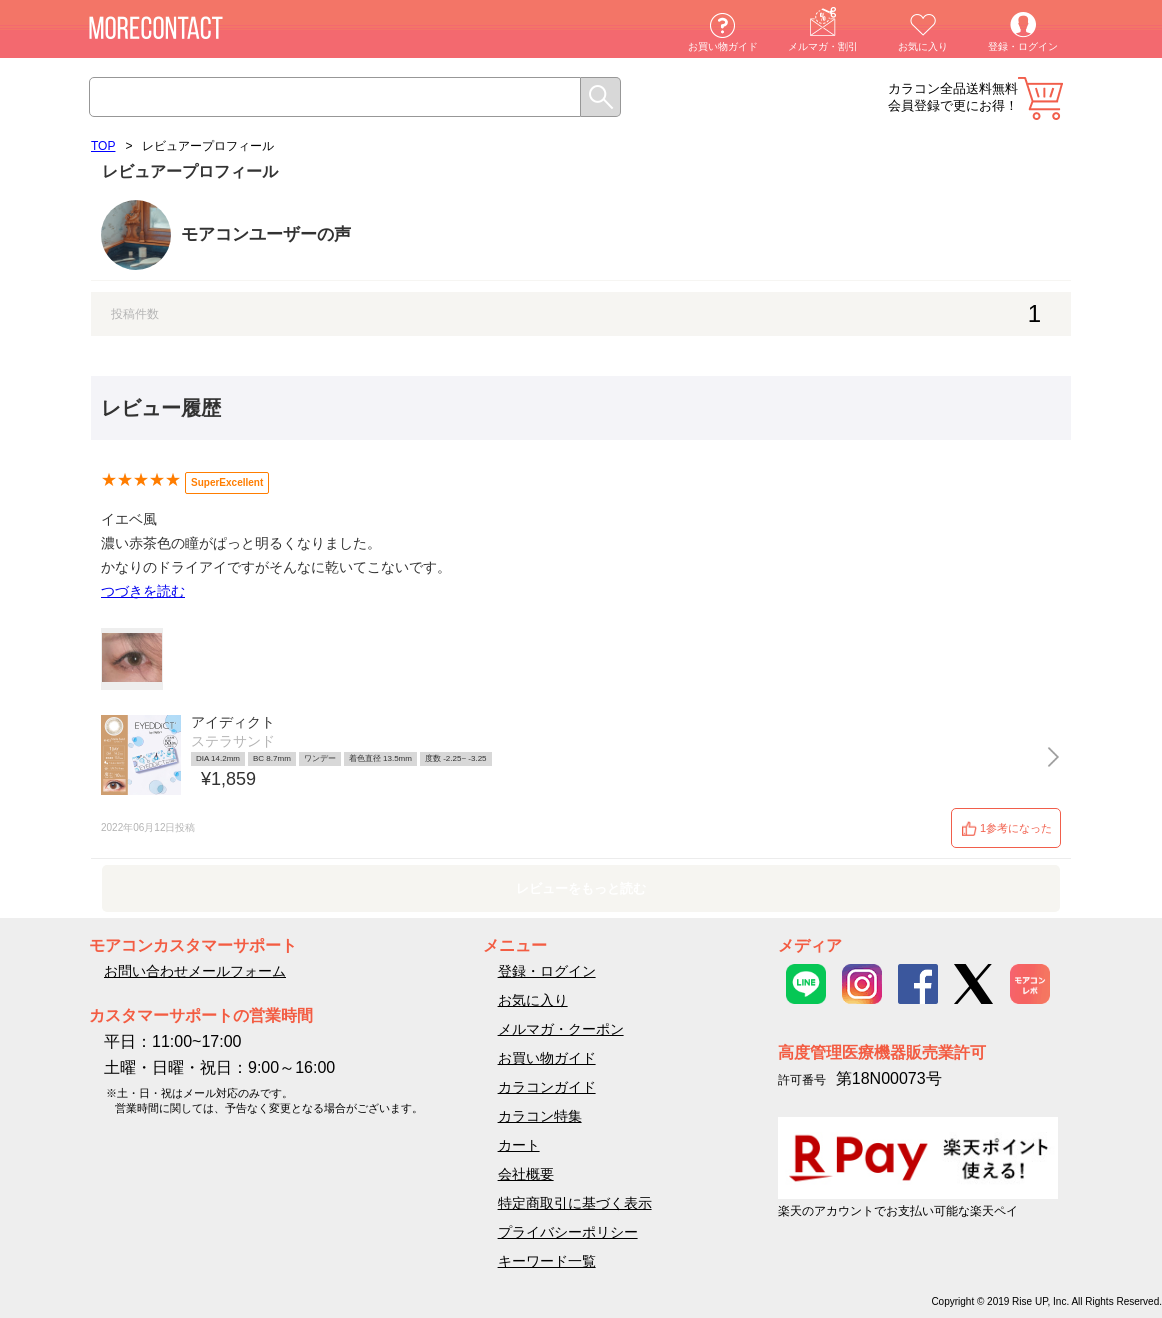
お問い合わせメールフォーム (195, 971)
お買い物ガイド (723, 46)
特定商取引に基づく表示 (575, 1203)
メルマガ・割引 (823, 46)
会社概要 (526, 1174)
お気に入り (923, 46)
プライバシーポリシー (568, 1232)
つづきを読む (143, 591)
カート (1040, 98)
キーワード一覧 (547, 1261)
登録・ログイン (1023, 46)
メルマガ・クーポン (561, 1029)
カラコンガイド (547, 1087)
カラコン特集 (540, 1116)
